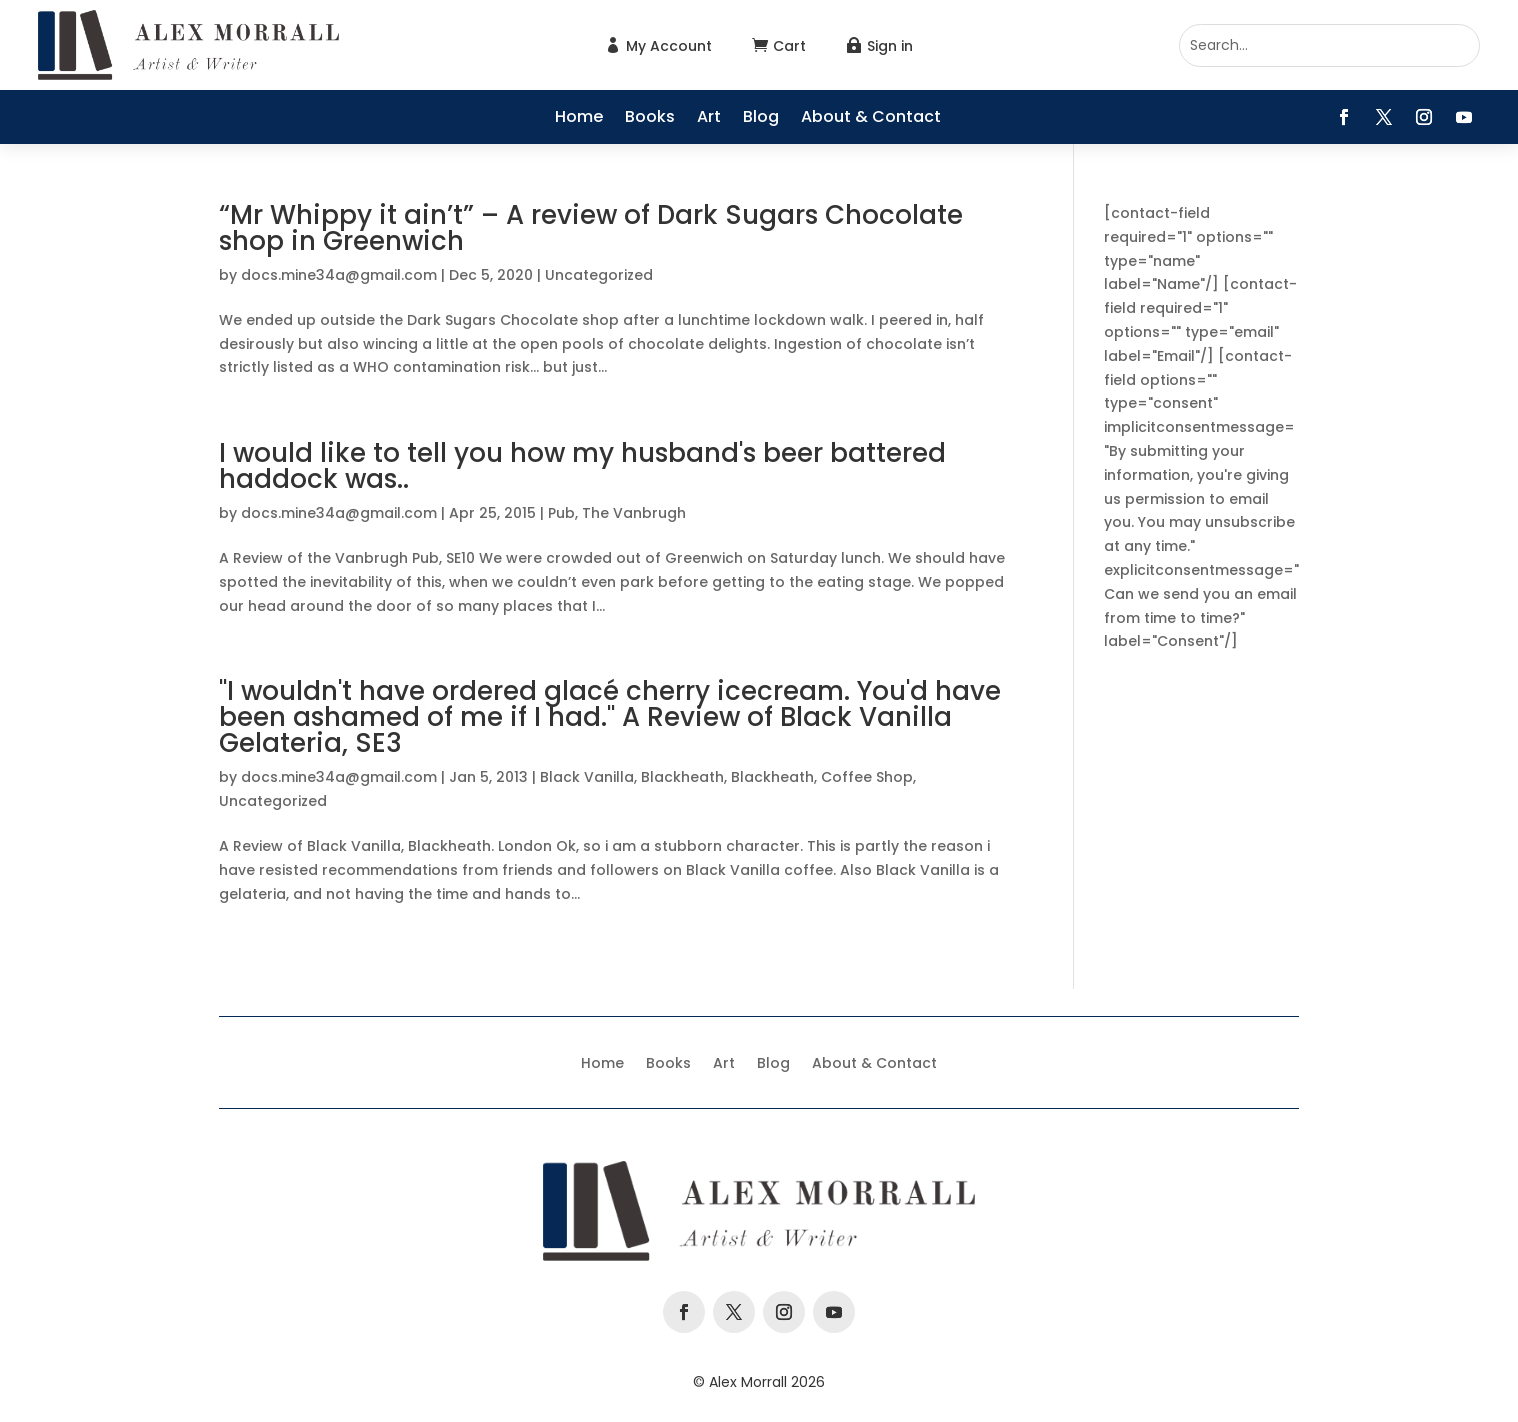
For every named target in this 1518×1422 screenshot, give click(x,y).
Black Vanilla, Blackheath (632, 777)
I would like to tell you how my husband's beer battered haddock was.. (582, 466)
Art (709, 119)
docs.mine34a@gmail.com (339, 275)
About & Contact (871, 119)
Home (579, 119)
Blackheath (772, 777)
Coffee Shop (867, 777)
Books (650, 119)
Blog (761, 119)
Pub (561, 513)
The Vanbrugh (634, 513)
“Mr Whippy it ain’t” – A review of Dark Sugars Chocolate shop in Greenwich (591, 228)
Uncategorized (599, 275)
